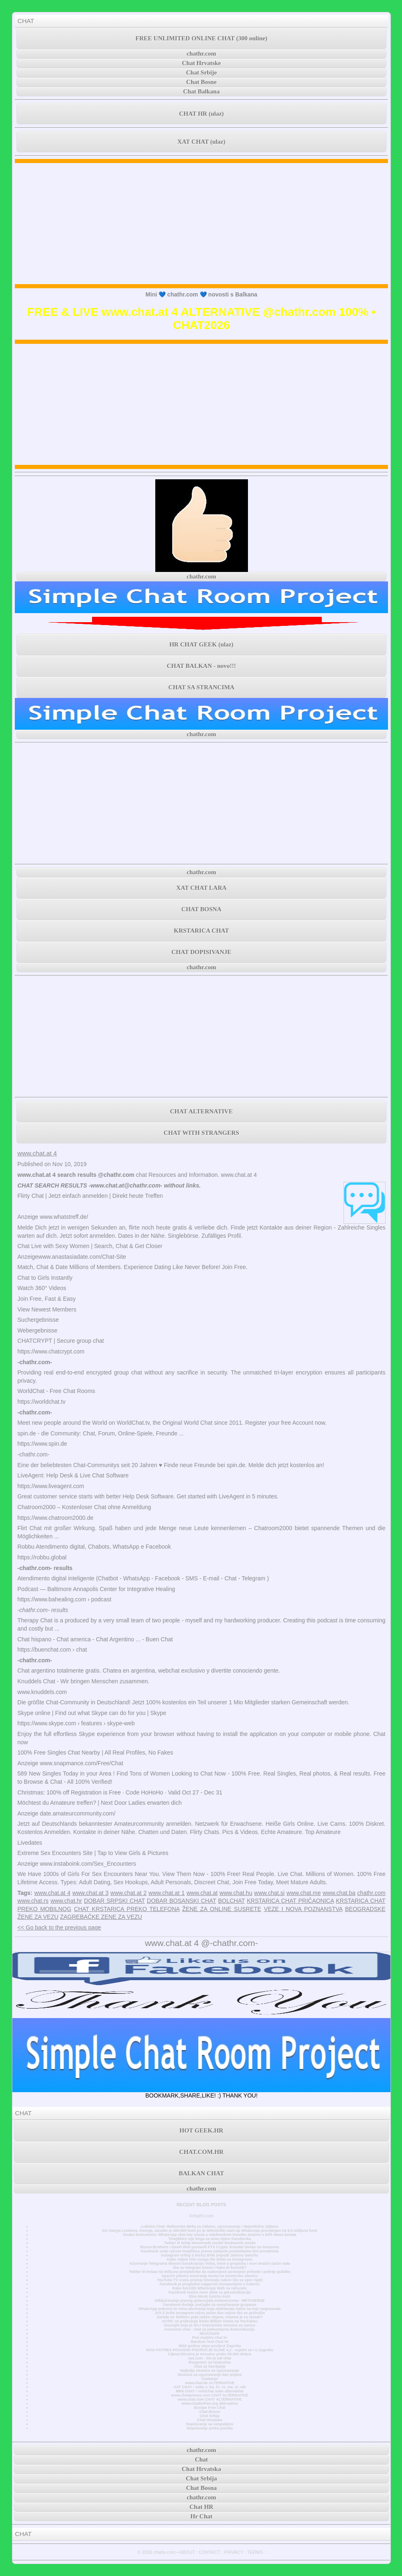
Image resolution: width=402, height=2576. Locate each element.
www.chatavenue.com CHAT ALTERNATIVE (209, 2395)
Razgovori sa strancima (210, 2362)
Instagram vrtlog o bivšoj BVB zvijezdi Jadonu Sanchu (209, 2255)
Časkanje (209, 2379)
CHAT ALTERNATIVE (201, 1111)
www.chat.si (269, 1893)
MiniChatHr (210, 2333)
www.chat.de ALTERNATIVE (209, 2383)
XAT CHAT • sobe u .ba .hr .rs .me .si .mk (209, 2387)
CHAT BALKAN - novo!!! (201, 666)
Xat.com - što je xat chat (209, 2358)
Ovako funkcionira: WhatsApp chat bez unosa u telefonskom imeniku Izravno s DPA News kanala (209, 2235)
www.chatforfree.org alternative (210, 2403)
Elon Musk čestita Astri (209, 2296)
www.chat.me (304, 1893)
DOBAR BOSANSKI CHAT (181, 1900)
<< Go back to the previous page (59, 1927)
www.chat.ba (339, 1893)
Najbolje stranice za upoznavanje (209, 2370)
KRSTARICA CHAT (201, 930)
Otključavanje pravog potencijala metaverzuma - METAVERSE (210, 2300)
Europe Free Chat (209, 2408)
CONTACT (209, 2552)
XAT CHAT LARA (201, 887)
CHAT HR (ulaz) (201, 113)
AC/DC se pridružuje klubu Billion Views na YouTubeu (210, 2321)
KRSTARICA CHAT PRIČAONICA (290, 1900)
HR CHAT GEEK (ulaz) (201, 644)
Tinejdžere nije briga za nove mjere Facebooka (209, 2239)
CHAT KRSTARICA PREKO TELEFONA (127, 1909)
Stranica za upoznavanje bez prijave (210, 2375)
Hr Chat (201, 2516)
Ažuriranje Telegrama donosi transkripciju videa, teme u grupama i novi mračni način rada (209, 2263)
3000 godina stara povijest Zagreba (209, 2346)
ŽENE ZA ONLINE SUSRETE (221, 1909)
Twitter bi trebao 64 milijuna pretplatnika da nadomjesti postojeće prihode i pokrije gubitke (209, 2272)
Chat (201, 2459)
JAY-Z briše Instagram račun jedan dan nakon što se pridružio (209, 2313)
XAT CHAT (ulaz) (201, 141)
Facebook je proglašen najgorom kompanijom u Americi (209, 2284)
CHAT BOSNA (201, 909)
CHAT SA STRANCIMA (201, 687)
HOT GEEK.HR (201, 2130)
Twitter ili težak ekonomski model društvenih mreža (209, 2243)
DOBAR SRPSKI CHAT (114, 1900)
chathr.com (201, 53)
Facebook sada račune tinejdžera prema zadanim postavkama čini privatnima (210, 2251)
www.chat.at (202, 1893)
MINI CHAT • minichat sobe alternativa (209, 2391)
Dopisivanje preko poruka (210, 2428)
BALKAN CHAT (201, 2173)
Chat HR (201, 2507)
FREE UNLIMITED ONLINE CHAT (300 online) (201, 38)
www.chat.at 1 (167, 1893)
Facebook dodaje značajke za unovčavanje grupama (209, 2305)
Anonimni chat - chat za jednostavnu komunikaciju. (209, 2329)
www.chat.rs (32, 1900)
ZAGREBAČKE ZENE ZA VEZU (101, 1916)
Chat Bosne (201, 82)
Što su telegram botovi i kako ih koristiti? (209, 2268)
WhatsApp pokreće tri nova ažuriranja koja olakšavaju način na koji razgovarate (209, 2309)
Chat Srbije (201, 72)
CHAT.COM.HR (201, 2152)
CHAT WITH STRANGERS (201, 1132)
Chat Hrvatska (209, 2420)
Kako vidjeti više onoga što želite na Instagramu (209, 2259)
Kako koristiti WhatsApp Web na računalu (210, 2288)
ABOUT (187, 2552)
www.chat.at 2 (128, 1893)
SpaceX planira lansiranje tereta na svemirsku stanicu (209, 2276)
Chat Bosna (209, 2412)
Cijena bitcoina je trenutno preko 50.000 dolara (209, 2354)
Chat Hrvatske (201, 63)
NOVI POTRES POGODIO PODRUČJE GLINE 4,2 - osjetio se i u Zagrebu (209, 2350)
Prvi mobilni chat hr (209, 2338)
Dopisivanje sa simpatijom (210, 2424)
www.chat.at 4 (37, 1153)
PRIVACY (233, 2552)
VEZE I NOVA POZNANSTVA (303, 1909)
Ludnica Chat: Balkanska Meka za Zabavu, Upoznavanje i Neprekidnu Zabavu (209, 2226)
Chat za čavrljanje (209, 2366)
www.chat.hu (236, 1893)
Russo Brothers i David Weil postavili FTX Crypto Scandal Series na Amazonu (209, 2247)
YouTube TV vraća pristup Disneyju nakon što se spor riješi (210, 2280)
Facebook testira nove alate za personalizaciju (209, 2292)
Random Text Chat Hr (210, 2342)
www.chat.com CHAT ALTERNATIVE (209, 2399)
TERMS (255, 2552)
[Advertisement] (201, 223)
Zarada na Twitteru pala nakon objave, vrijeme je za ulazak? (209, 2317)
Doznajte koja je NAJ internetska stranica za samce (209, 2325)
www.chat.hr (66, 1900)
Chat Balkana (201, 91)
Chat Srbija (210, 2416)
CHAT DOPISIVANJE (201, 952)
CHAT (25, 20)
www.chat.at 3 (90, 1893)
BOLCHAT (231, 1900)
